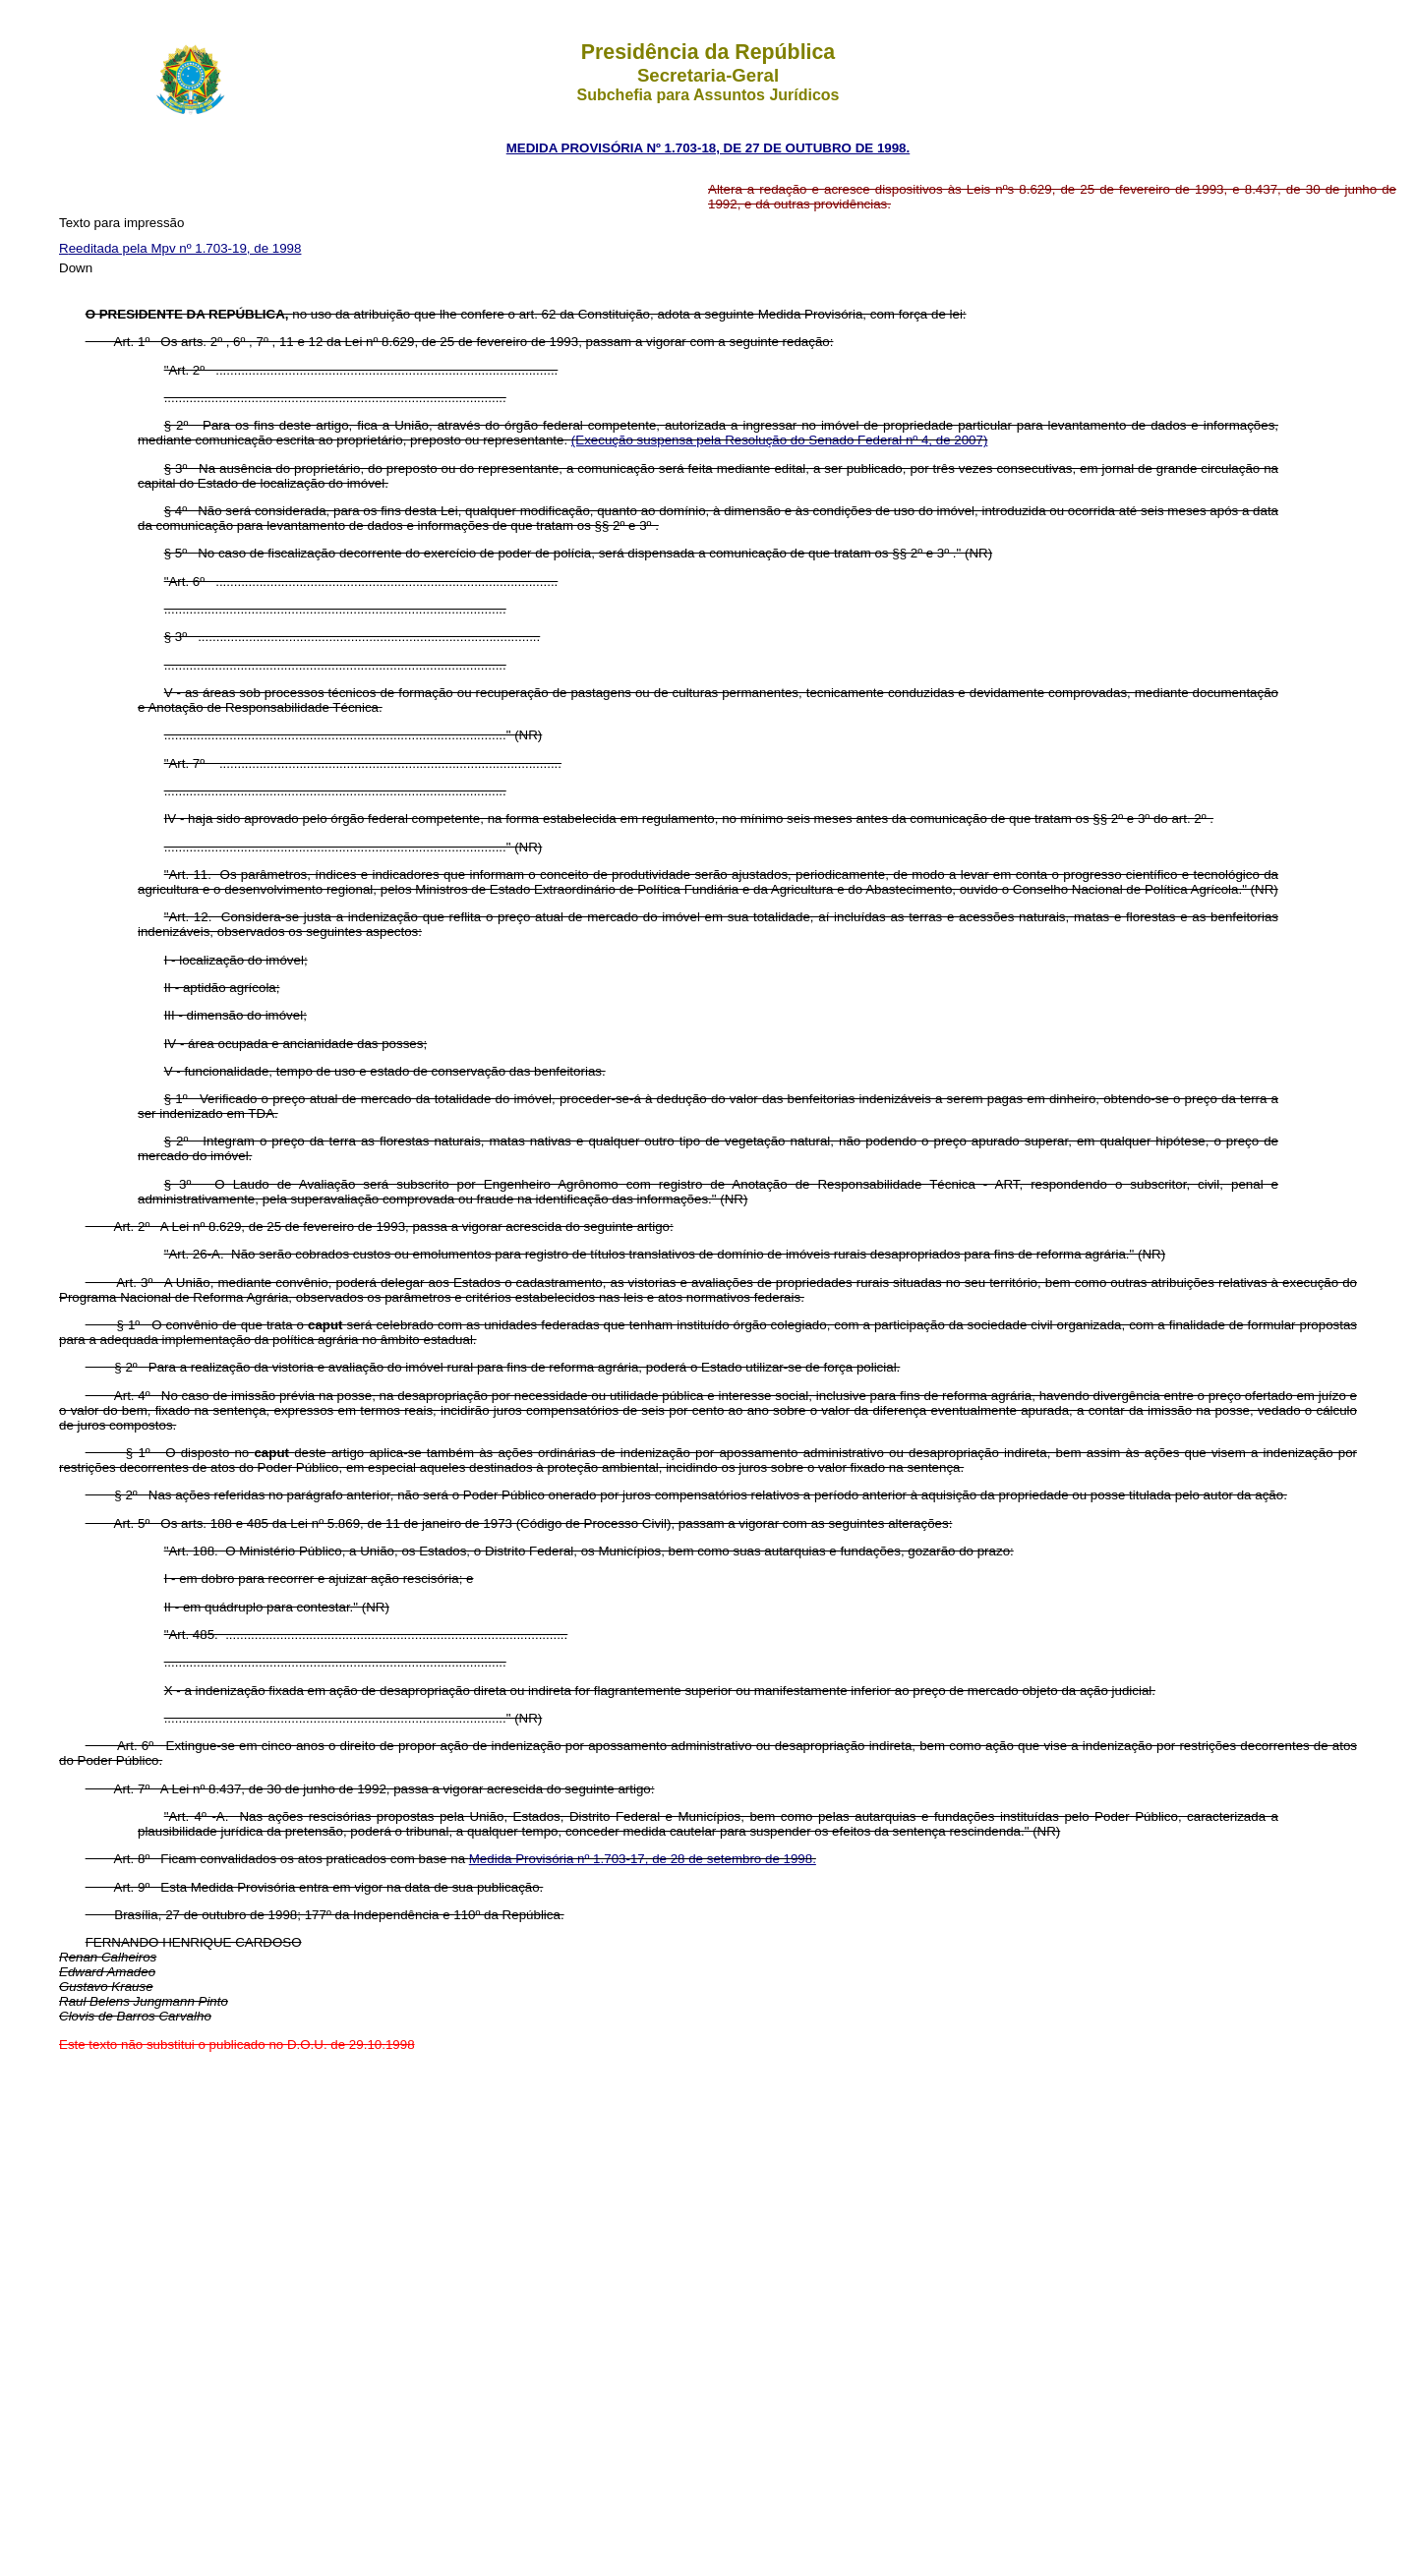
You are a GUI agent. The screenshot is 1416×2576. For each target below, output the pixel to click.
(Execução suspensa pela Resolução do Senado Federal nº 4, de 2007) (779, 440)
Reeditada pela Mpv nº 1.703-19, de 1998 (180, 248)
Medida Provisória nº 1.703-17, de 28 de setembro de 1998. (642, 1858)
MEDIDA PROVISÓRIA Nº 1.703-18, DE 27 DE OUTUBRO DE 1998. (708, 148)
